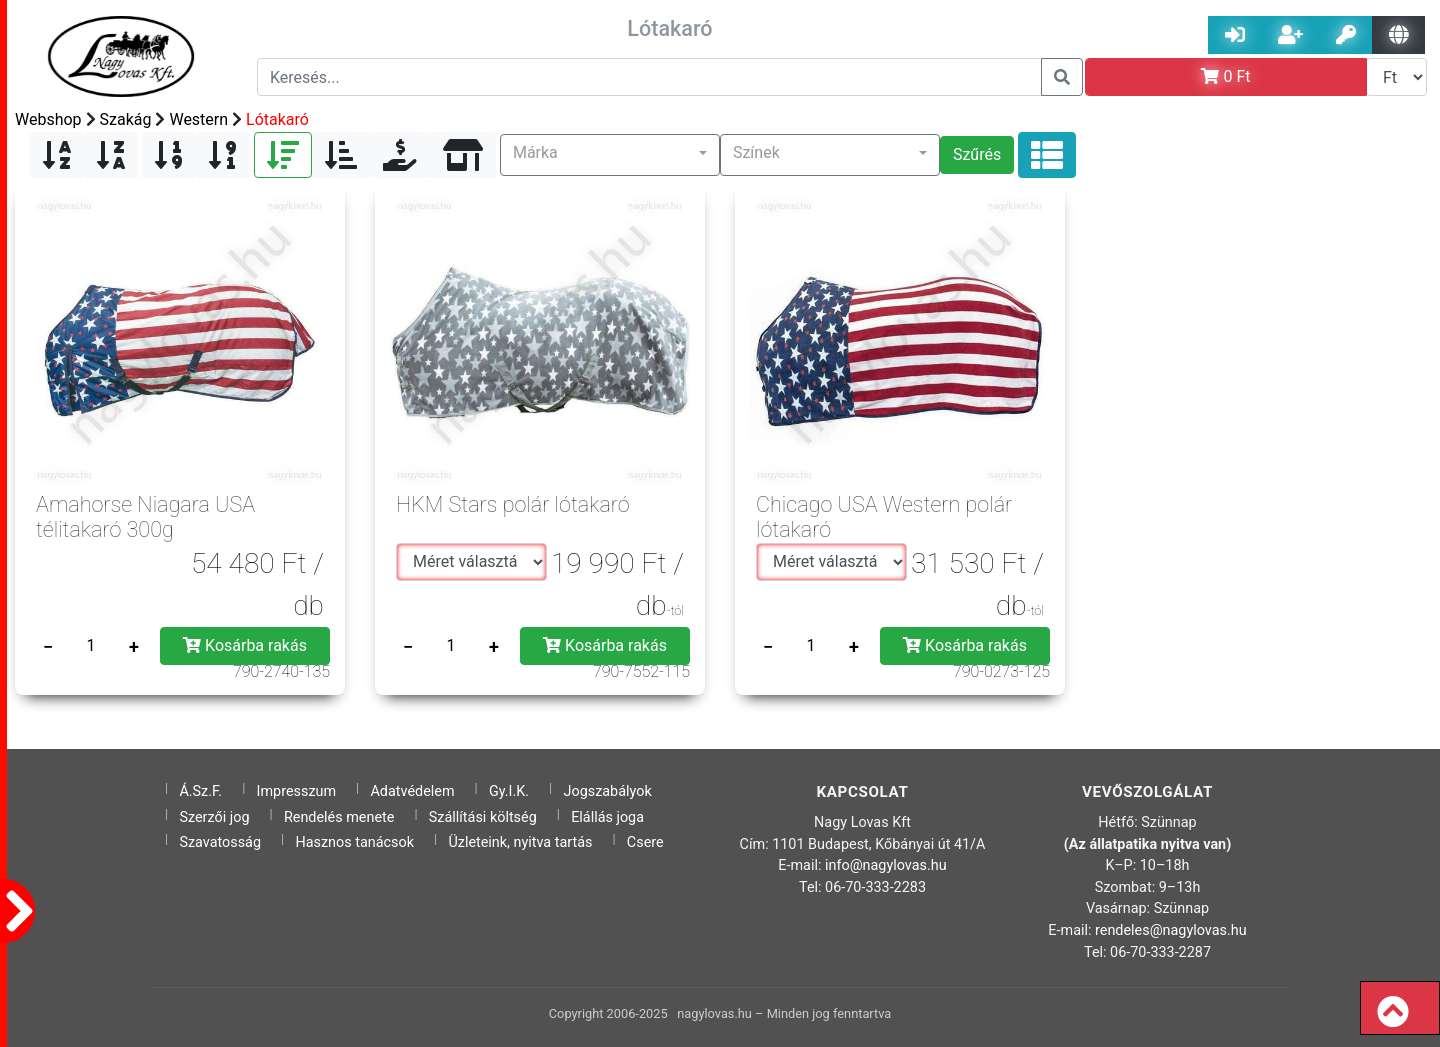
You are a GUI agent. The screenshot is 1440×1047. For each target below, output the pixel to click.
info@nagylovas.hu (886, 865)
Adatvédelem (412, 791)
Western (198, 119)
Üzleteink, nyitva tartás (520, 842)
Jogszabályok (608, 791)
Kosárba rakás (245, 645)
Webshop (48, 119)
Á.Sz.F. (200, 791)
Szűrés (977, 154)
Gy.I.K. (509, 791)
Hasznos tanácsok (354, 842)
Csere (645, 842)
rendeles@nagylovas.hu (1171, 930)
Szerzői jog (214, 817)
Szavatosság (220, 842)
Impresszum (297, 791)
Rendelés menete (339, 817)
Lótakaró (277, 119)
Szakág (126, 119)
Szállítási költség (483, 817)
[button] (610, 155)
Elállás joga (607, 817)
